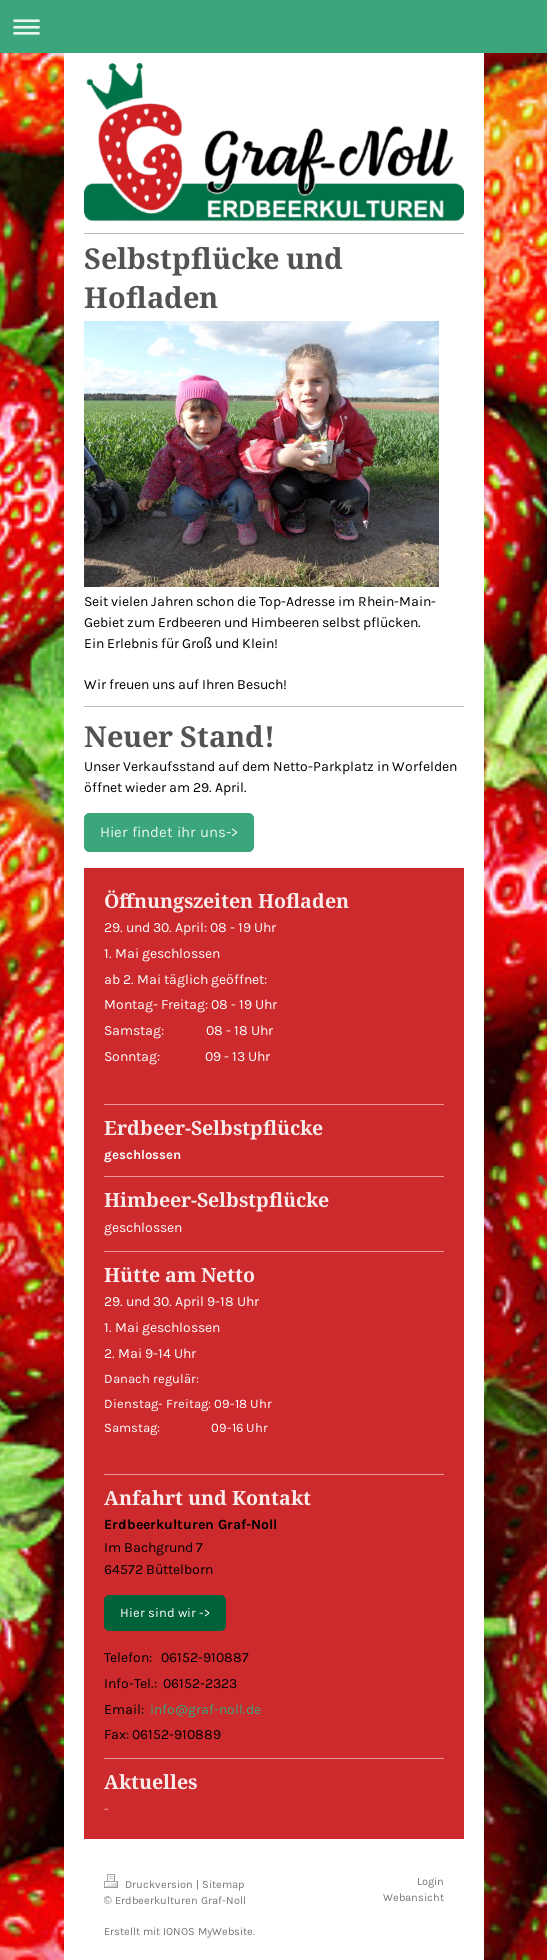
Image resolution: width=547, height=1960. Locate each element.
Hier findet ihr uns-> (169, 832)
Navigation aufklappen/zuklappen (273, 26)
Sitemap (223, 1884)
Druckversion (150, 1884)
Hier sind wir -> (165, 1612)
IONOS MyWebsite (208, 1931)
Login (430, 1881)
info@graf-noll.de (205, 1709)
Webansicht (413, 1897)
